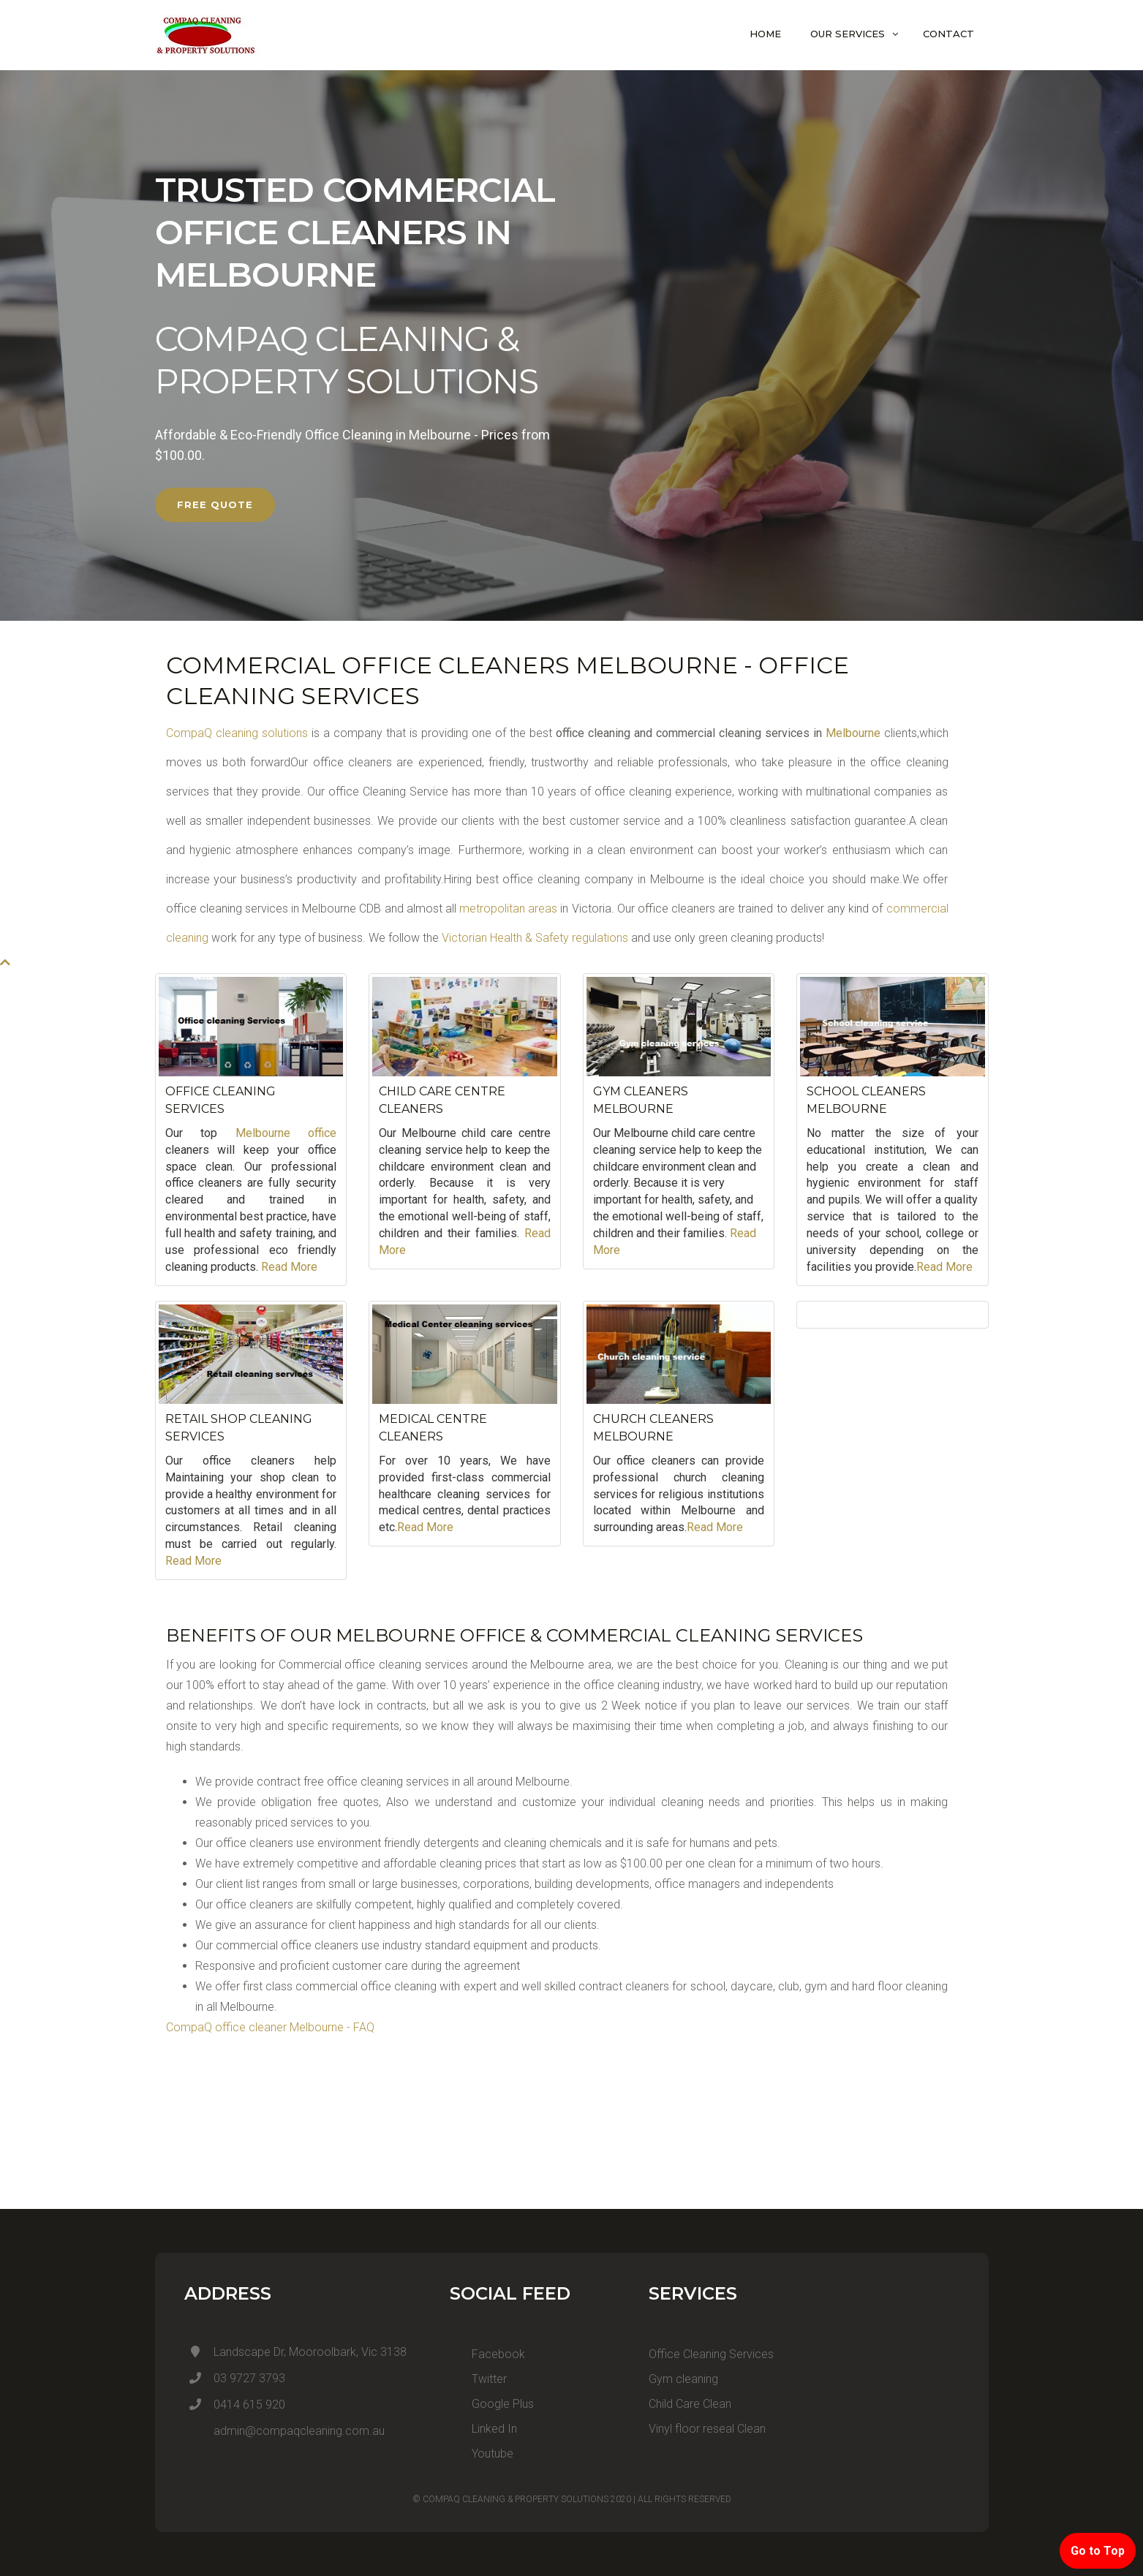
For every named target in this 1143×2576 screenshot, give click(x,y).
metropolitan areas (506, 908)
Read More (289, 1267)
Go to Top (1098, 2551)
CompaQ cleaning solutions (237, 733)
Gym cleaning (683, 2379)
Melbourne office (286, 1133)
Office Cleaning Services (711, 2354)
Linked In (483, 2429)
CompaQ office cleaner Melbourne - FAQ (270, 2027)
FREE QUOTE (215, 504)
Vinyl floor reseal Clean (707, 2429)
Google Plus (492, 2404)
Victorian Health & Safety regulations (535, 938)
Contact (948, 33)
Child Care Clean (690, 2404)
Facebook (487, 2354)
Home (765, 33)
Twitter (478, 2379)
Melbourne (853, 733)
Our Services (847, 33)
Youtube (481, 2453)
